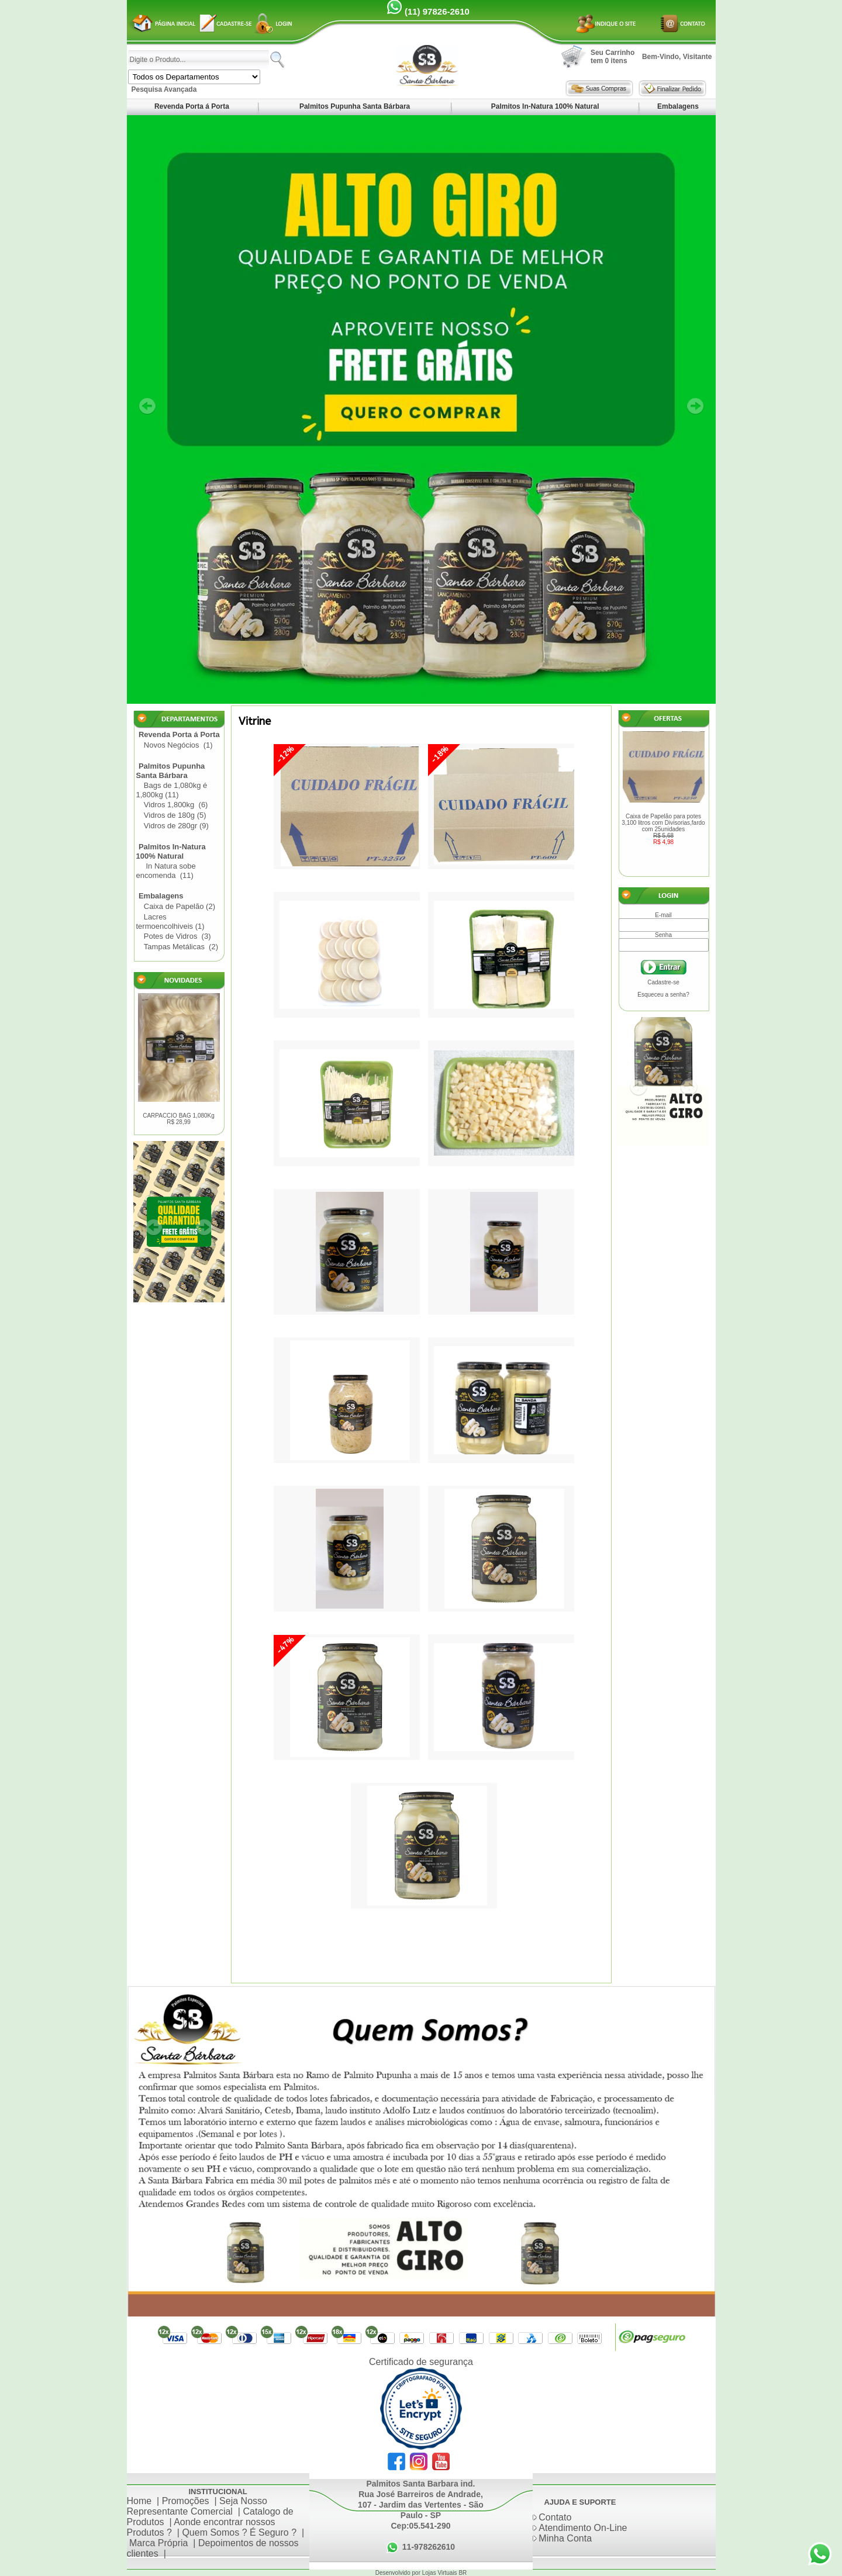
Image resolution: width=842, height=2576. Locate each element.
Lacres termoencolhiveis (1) (170, 921)
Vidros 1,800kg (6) (176, 804)
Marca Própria (158, 2543)
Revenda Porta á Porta (192, 106)
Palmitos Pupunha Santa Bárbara (355, 106)
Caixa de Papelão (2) (179, 906)
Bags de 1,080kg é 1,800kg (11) (172, 790)
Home (139, 2501)
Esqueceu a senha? (663, 994)
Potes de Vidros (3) (177, 936)
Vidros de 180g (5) (175, 815)
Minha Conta (565, 2538)
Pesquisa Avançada (164, 89)
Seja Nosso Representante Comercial (197, 2506)
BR (462, 2573)
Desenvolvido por (398, 2573)
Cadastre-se (663, 982)
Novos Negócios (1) (178, 745)
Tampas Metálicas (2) (181, 946)
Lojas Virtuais (440, 2573)
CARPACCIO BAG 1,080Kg (179, 1118)
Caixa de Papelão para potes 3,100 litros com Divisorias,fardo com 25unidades (664, 829)
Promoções (185, 2501)
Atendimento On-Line (583, 2528)
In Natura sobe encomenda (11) (166, 871)
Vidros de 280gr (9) (176, 825)
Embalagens (677, 106)
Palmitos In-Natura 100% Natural (545, 106)
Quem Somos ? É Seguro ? (239, 2532)
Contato (555, 2517)
